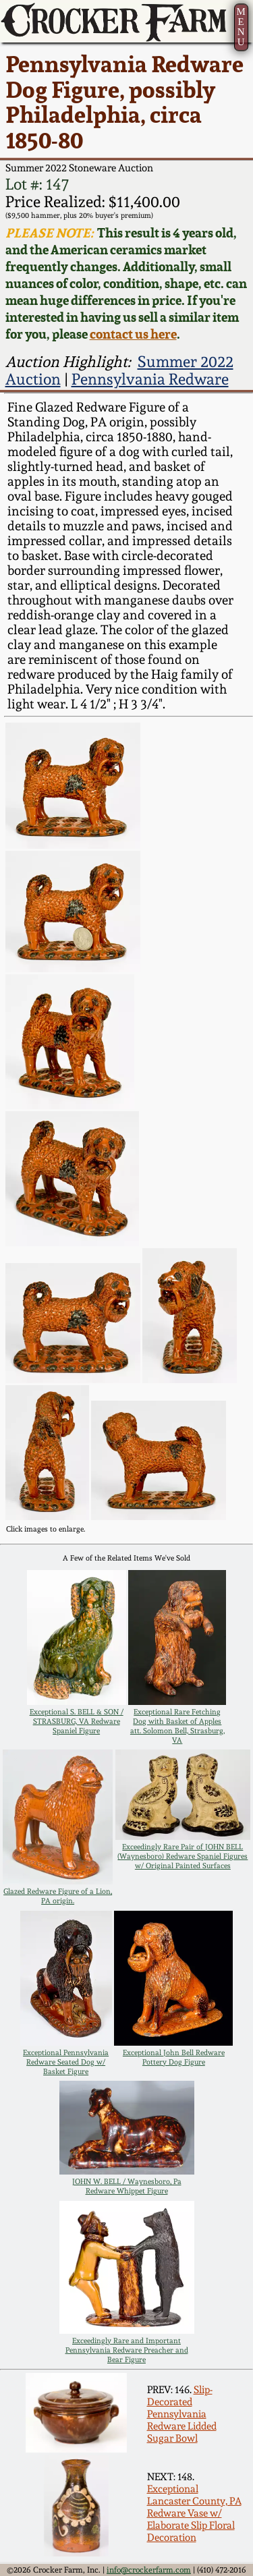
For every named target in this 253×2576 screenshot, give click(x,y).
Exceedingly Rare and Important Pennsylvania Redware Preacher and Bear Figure (126, 2350)
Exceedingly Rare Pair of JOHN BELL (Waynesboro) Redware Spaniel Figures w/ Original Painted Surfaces (182, 1856)
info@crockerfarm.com (149, 2570)
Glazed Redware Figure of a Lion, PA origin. (57, 1895)
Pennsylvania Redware (150, 379)
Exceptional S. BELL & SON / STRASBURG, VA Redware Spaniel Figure (76, 1721)
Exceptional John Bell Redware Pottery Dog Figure (174, 2057)
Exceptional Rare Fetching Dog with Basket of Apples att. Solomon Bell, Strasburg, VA (177, 1726)
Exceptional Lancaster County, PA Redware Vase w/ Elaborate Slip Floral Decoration (194, 2513)
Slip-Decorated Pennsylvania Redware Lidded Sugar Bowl (182, 2414)
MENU (240, 26)
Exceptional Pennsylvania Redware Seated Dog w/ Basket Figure (66, 2062)
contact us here (133, 334)
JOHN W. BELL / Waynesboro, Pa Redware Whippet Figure (126, 2186)
